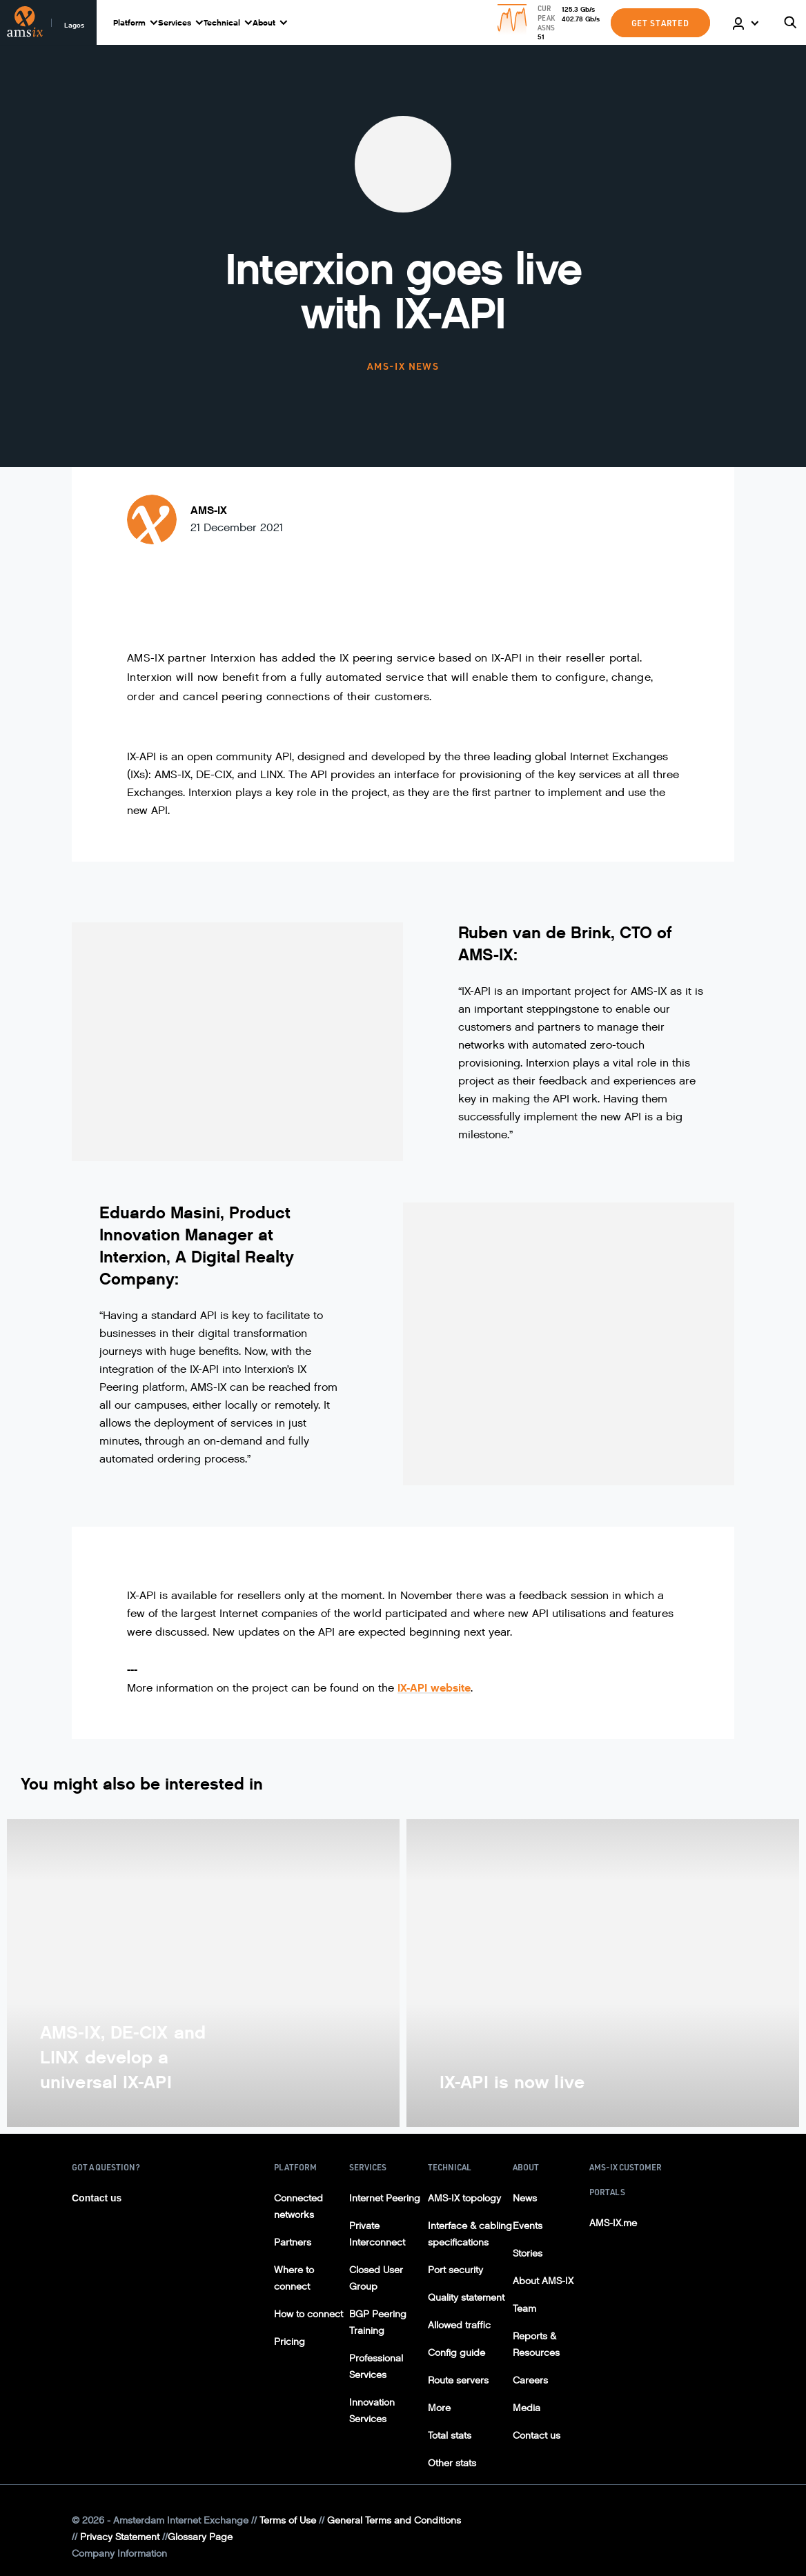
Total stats (449, 2435)
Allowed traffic (459, 2325)
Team (524, 2308)
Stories (527, 2253)
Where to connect (294, 2278)
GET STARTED (660, 22)
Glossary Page (200, 2537)
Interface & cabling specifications (470, 2234)
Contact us (96, 2197)
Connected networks (298, 2206)
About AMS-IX (543, 2281)
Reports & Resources (536, 2344)
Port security (455, 2270)
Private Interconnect (377, 2234)
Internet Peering (384, 2198)
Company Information (119, 2553)
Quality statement (466, 2297)
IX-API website (434, 1688)
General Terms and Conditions (394, 2520)
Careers (530, 2380)
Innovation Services (372, 2411)
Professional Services (376, 2366)
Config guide (456, 2352)
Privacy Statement (119, 2537)
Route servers (458, 2380)
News (525, 2198)
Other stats (452, 2463)
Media (526, 2408)
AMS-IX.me (613, 2223)
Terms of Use (288, 2520)
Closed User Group (376, 2278)
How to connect (308, 2314)
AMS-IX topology (464, 2198)
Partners (292, 2242)
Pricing (289, 2341)
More (439, 2408)
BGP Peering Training (377, 2322)
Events (527, 2225)
